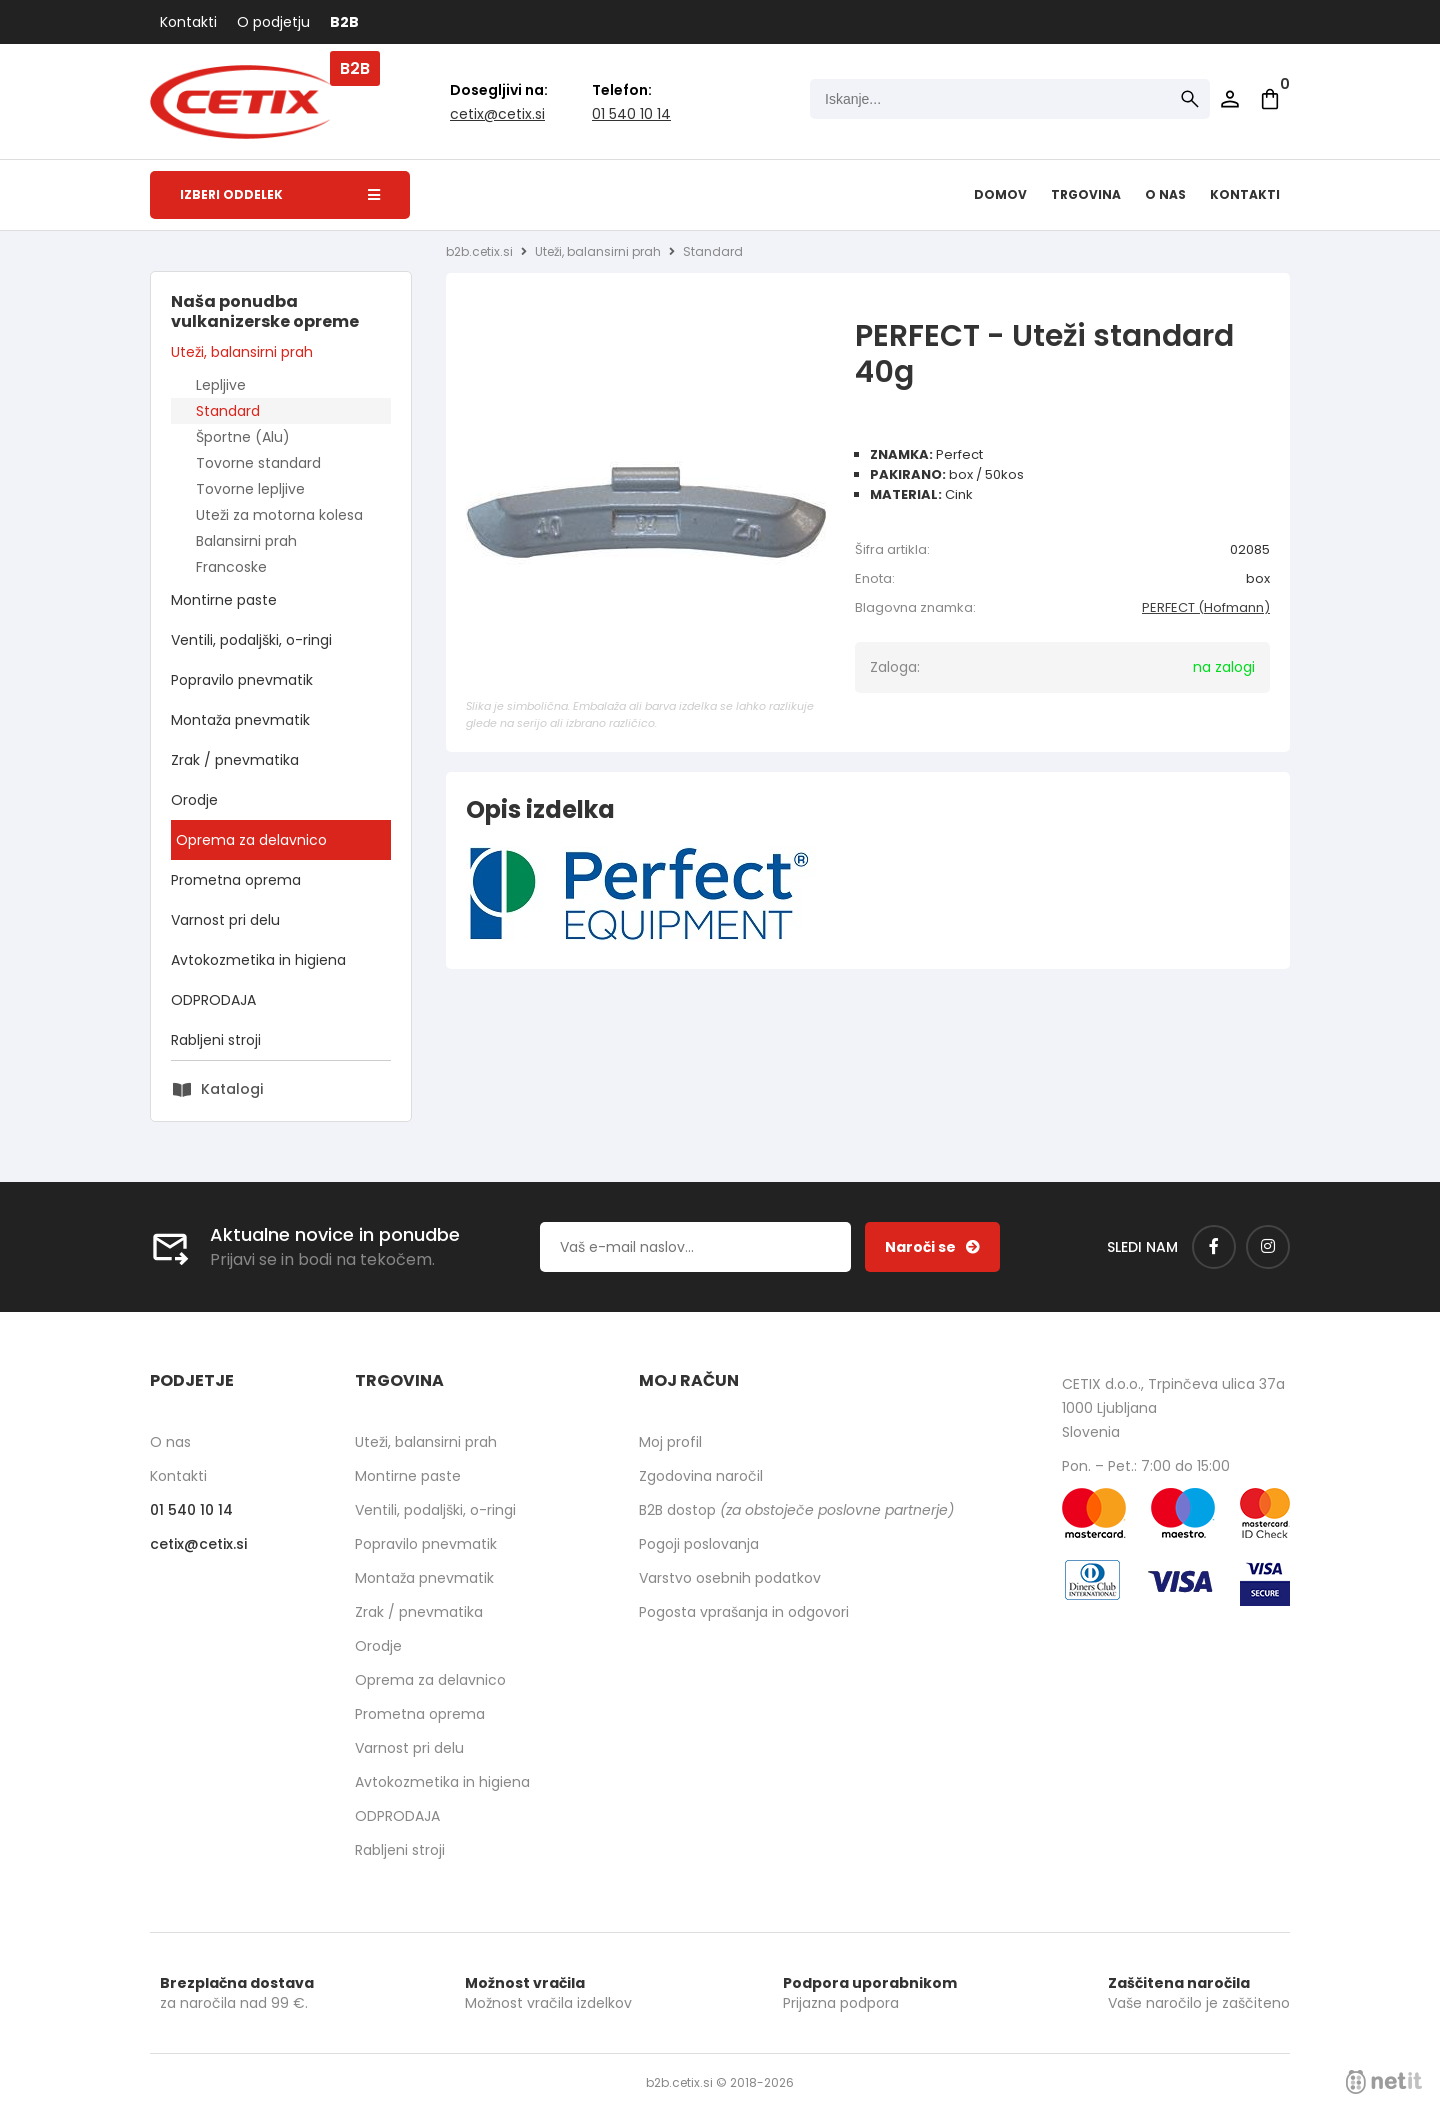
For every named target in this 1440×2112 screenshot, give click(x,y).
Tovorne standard (258, 463)
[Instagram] (1268, 1247)
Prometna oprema (236, 880)
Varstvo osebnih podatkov (730, 1578)
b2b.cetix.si (479, 251)
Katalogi (232, 1089)
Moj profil (670, 1442)
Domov (1000, 194)
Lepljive (221, 385)
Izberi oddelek (280, 194)
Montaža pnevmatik (240, 720)
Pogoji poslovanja (699, 1544)
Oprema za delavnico (251, 840)
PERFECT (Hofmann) (1206, 607)
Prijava (1230, 99)
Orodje (194, 800)
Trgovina (1086, 194)
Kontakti (188, 22)
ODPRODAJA (213, 1000)
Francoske (231, 567)
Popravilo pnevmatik (242, 680)
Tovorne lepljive (250, 489)
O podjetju (273, 22)
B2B (344, 22)
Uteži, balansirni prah (242, 352)
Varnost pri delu (225, 920)
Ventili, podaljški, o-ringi (251, 640)
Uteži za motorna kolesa (279, 515)
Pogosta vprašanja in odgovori (744, 1612)
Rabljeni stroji (216, 1040)
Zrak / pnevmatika (235, 760)
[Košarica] (1270, 99)
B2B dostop (796, 1510)
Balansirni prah (246, 541)
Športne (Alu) (243, 437)
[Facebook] (1214, 1247)
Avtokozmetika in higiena (258, 960)
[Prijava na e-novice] (932, 1247)
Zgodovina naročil (701, 1476)
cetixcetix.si (497, 114)
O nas (1165, 194)
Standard (228, 411)
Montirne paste (224, 600)
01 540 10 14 (631, 114)
